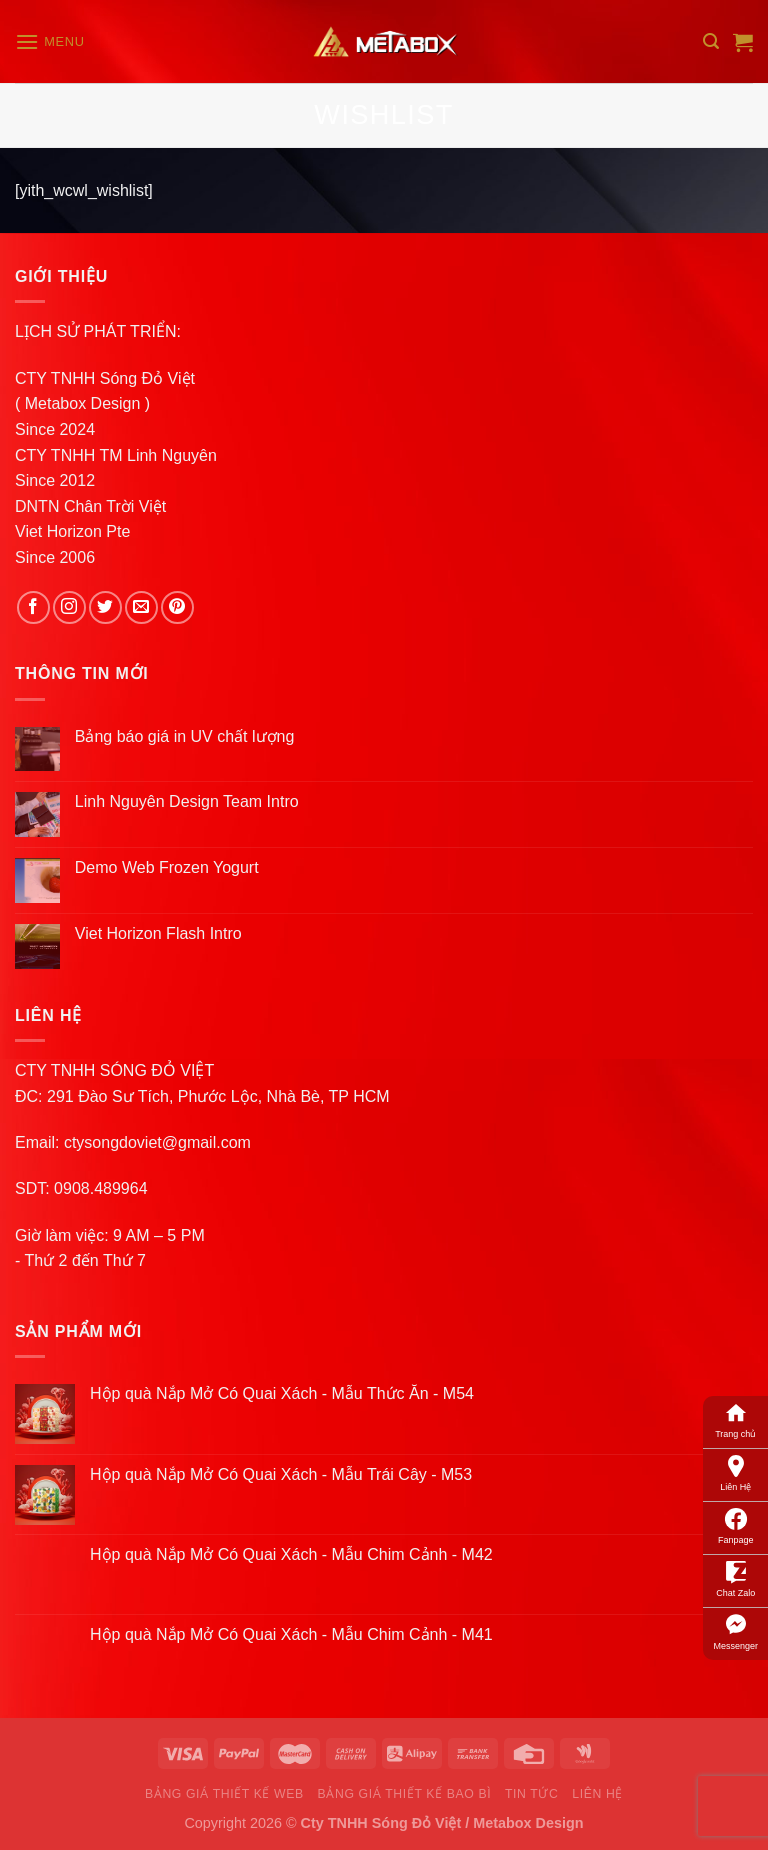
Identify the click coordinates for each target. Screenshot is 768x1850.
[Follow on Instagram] (69, 607)
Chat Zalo (735, 1578)
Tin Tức (531, 1794)
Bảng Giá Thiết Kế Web (224, 1794)
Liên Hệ (735, 1472)
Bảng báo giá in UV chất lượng (187, 736)
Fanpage (736, 1525)
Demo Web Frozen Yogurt (167, 867)
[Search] (711, 41)
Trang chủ (735, 1419)
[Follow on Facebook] (33, 607)
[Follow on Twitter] (105, 607)
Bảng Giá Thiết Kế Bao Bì (405, 1794)
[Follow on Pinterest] (177, 607)
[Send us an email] (141, 607)
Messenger (735, 1631)
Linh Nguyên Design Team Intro (187, 801)
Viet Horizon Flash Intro (158, 933)
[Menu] (50, 41)
